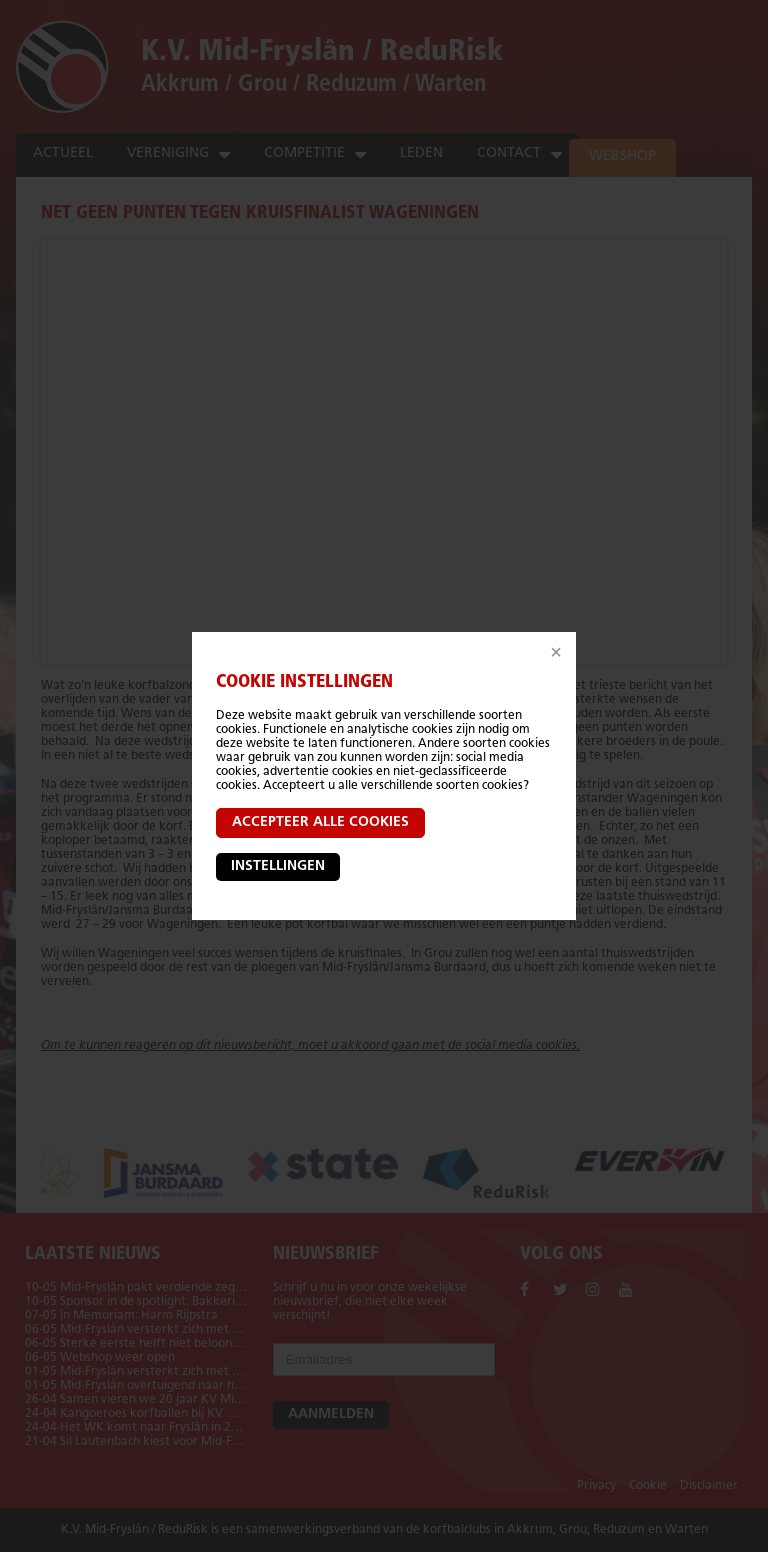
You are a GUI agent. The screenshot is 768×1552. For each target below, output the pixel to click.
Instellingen (278, 866)
